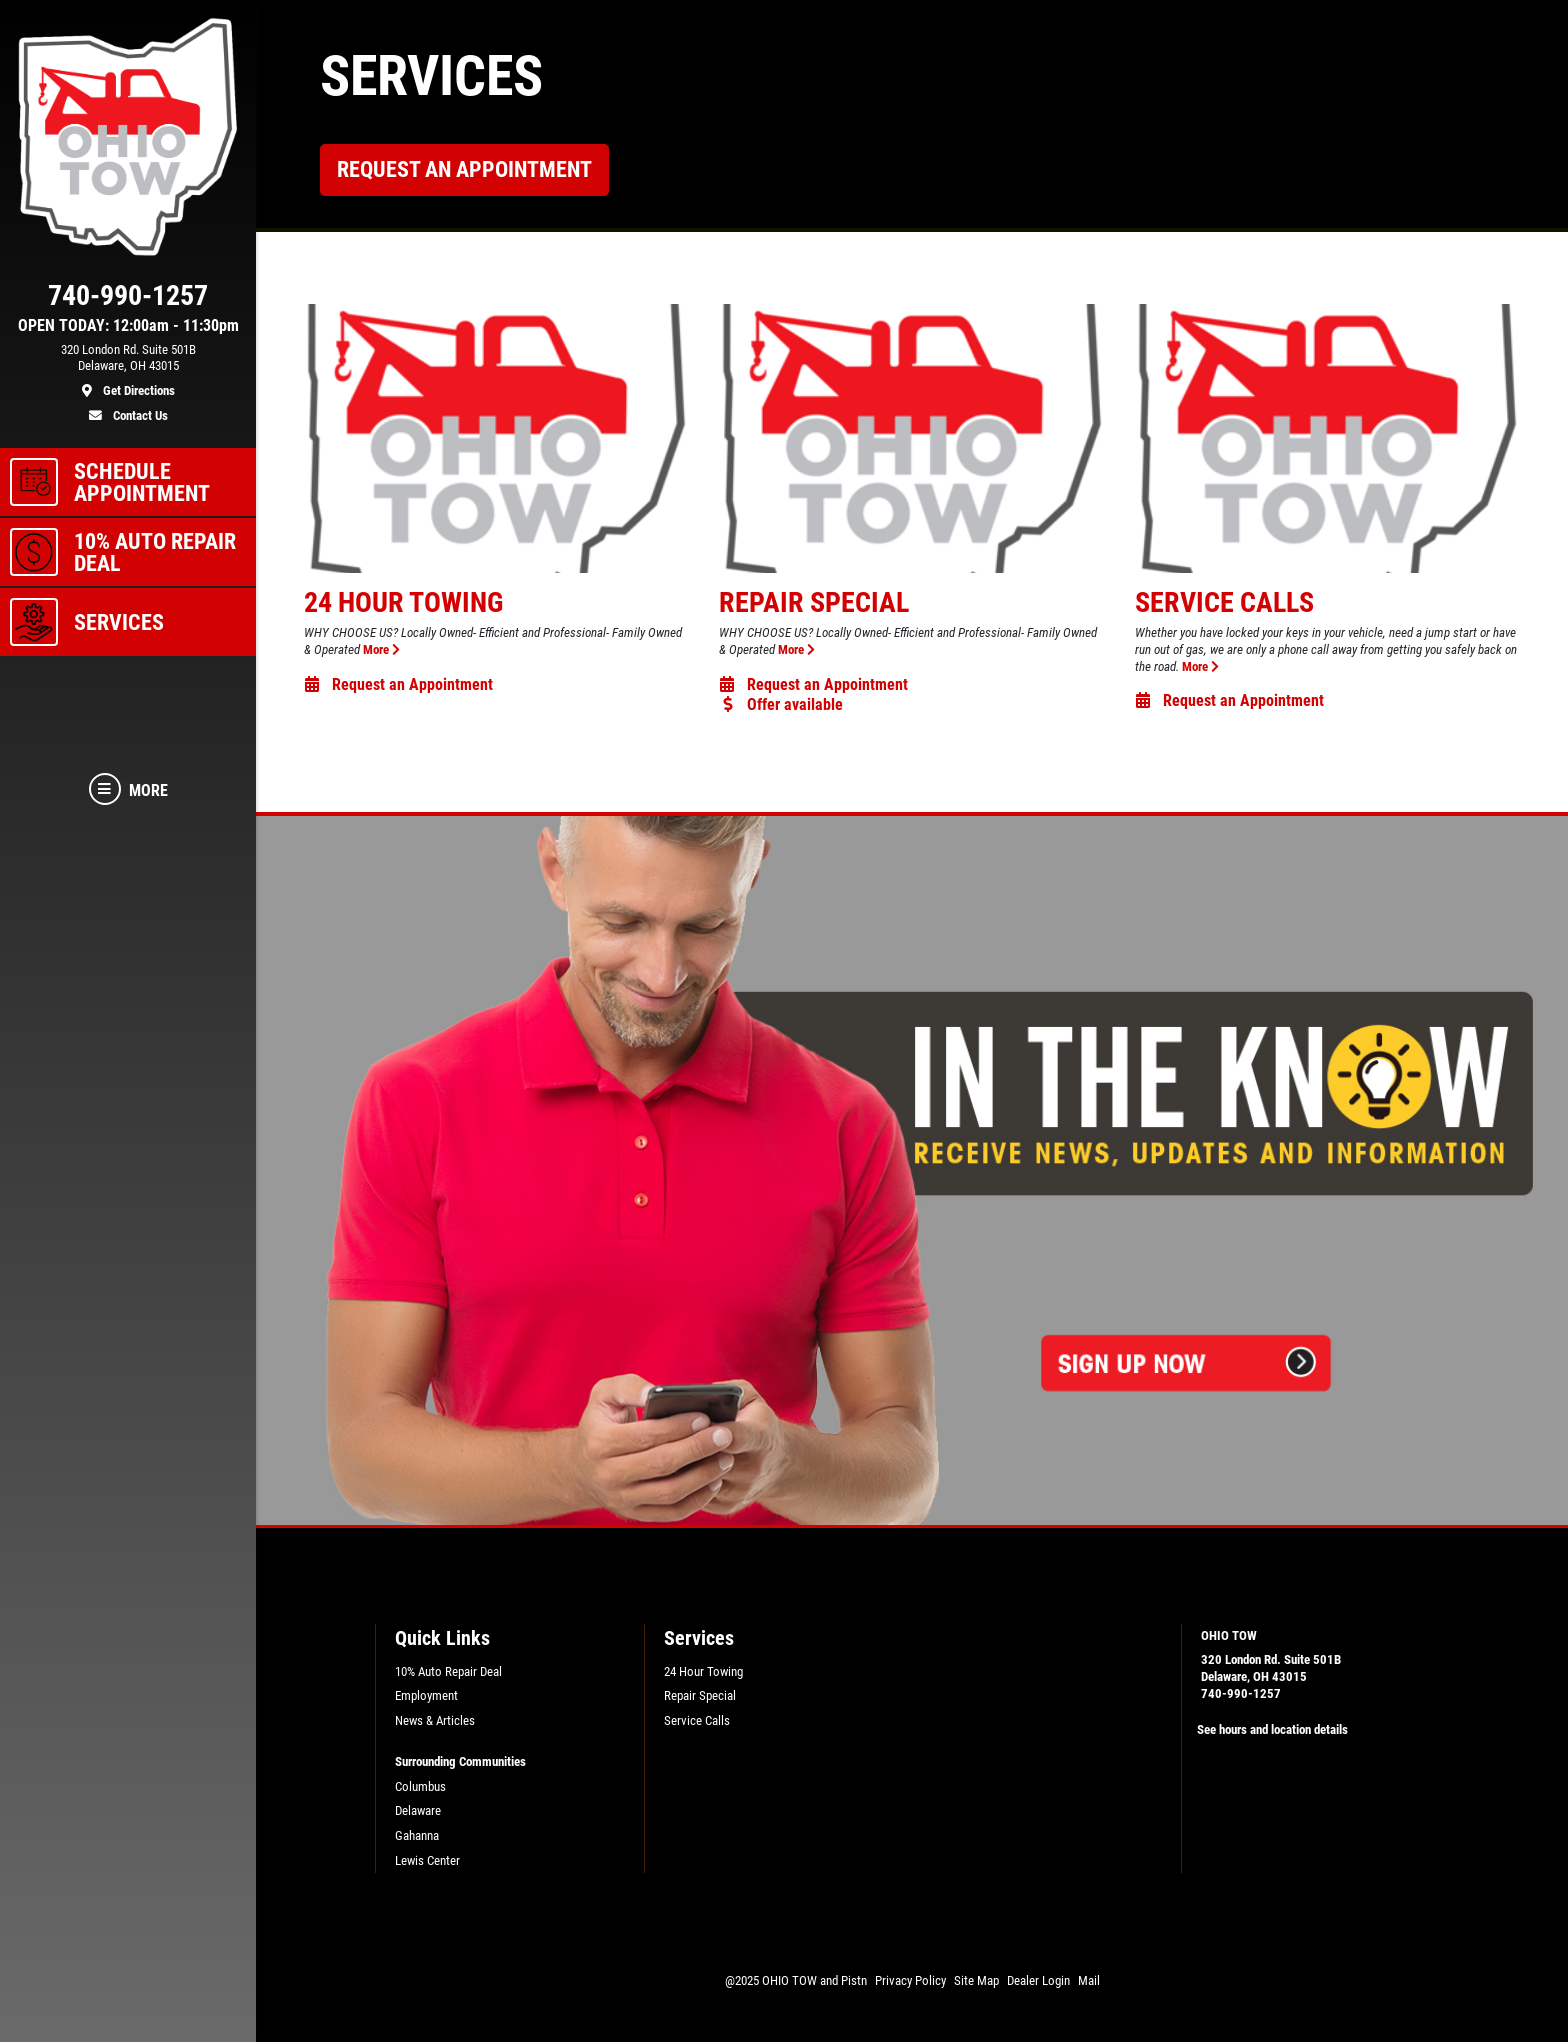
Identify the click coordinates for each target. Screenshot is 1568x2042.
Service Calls (1224, 602)
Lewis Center (427, 1860)
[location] (128, 371)
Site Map (976, 1980)
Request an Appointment (464, 169)
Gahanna (417, 1835)
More (381, 649)
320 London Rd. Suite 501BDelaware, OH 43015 (1271, 1668)
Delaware (418, 1810)
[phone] (128, 300)
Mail (1089, 1980)
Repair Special (814, 602)
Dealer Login (1038, 1980)
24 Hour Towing (403, 602)
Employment (426, 1695)
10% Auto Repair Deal (448, 1671)
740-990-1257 (1241, 1693)
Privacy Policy (910, 1980)
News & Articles (435, 1720)
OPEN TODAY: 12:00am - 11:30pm (128, 326)
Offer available (781, 704)
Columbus (420, 1786)
